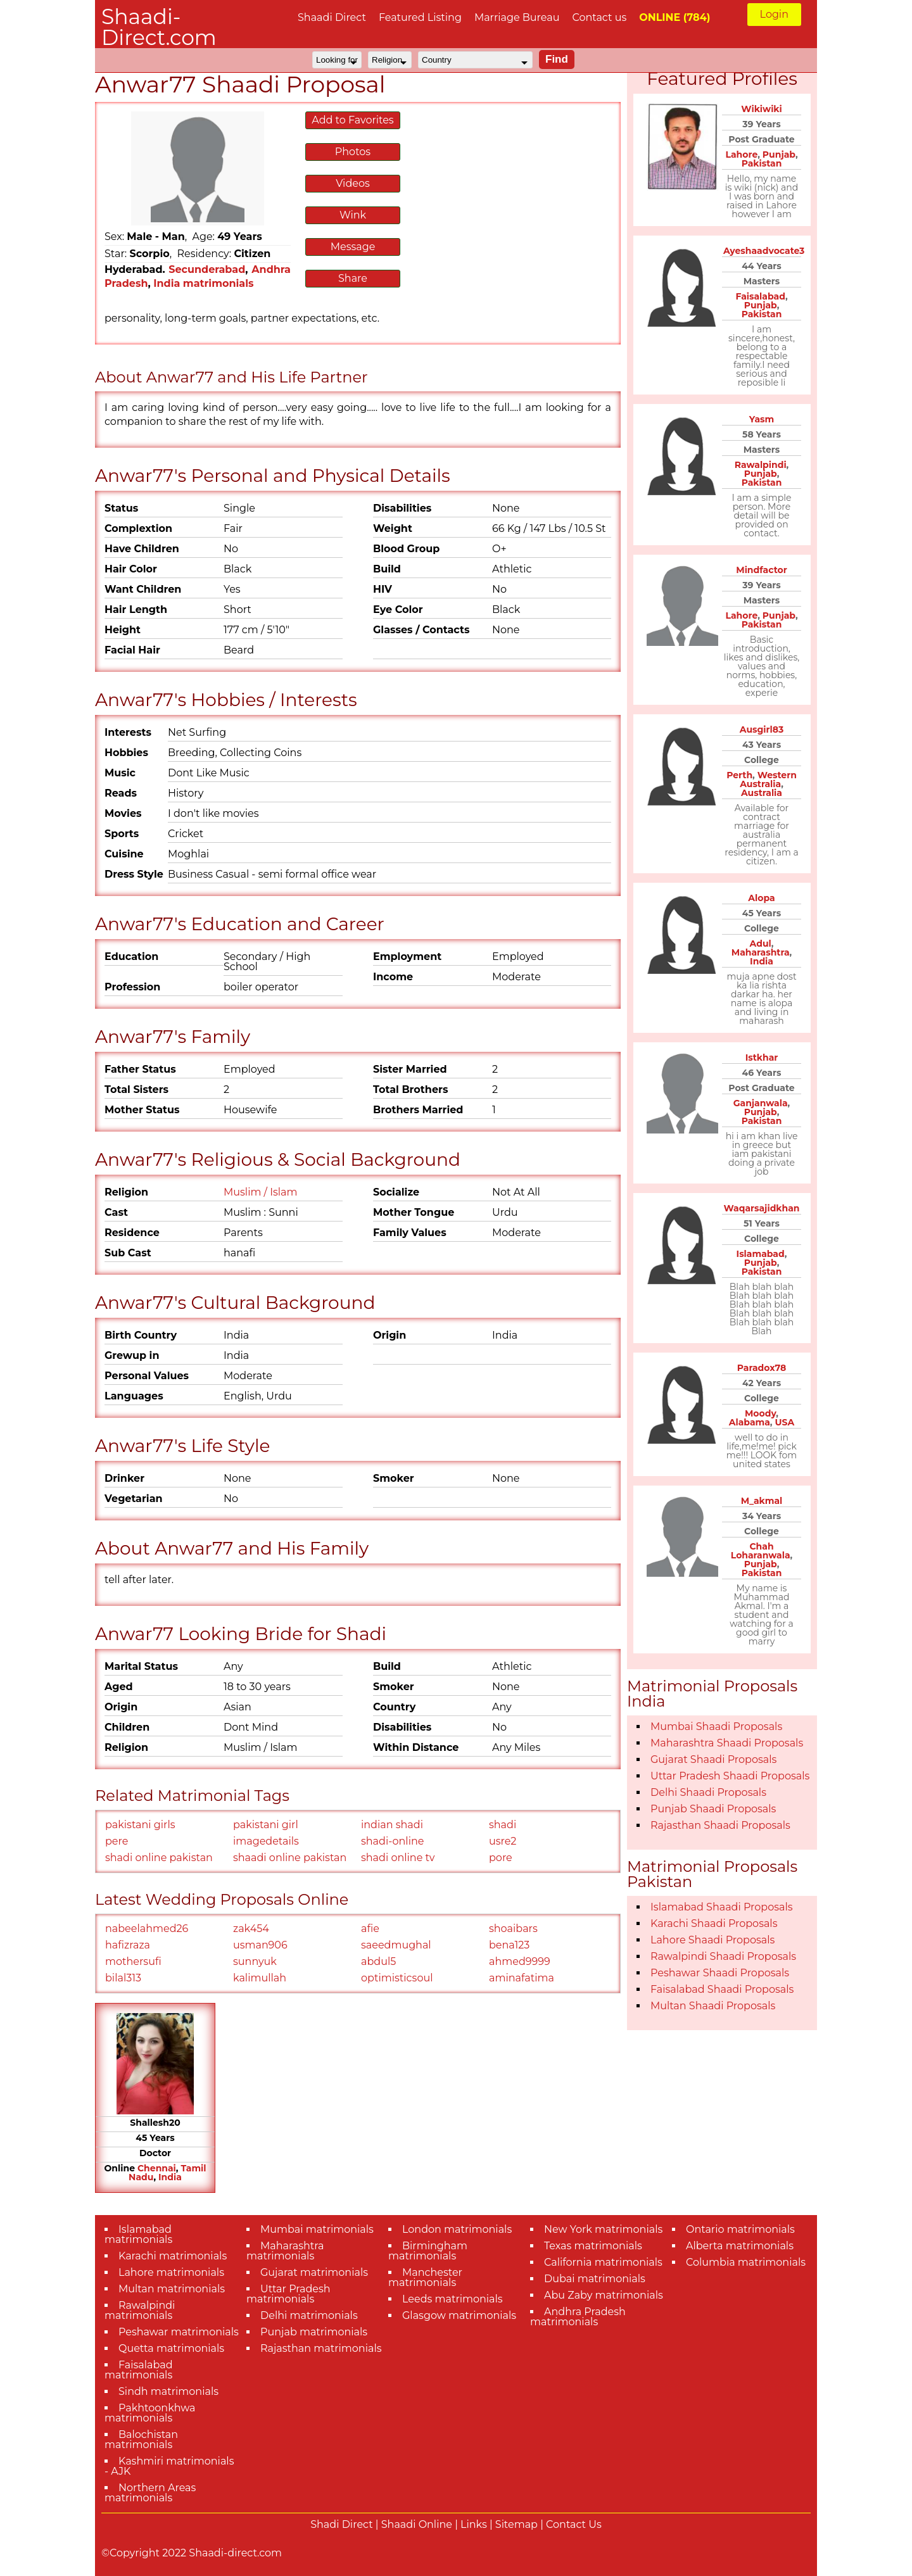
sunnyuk (255, 1961)
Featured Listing (420, 17)
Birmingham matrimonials (427, 2251)
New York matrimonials (603, 2229)
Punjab (779, 154)
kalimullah (259, 1978)
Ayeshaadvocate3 (763, 250)
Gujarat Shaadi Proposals (713, 1759)
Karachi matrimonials (172, 2256)
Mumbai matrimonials (317, 2229)
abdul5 (378, 1961)
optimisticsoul (397, 1978)
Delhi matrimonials (309, 2315)
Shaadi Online (416, 2524)
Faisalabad (760, 296)
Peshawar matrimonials (178, 2332)
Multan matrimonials (171, 2289)
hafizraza (127, 1945)
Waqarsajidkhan (762, 1208)
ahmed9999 (519, 1961)
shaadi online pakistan (289, 1858)
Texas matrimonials (593, 2246)
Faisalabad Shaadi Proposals (722, 1989)
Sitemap (516, 2524)
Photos (352, 152)
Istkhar (761, 1057)
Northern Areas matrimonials (150, 2493)
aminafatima (521, 1978)
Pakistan (762, 163)
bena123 (509, 1945)
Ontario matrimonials (740, 2229)
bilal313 (123, 1978)
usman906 (260, 1945)
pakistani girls (140, 1825)
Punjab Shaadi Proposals (713, 1809)
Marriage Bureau (517, 17)
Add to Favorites (352, 120)
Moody (760, 1413)
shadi (502, 1825)
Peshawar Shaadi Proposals (719, 1973)
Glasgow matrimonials (459, 2315)
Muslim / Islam (261, 1192)
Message (353, 247)
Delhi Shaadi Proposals (708, 1792)
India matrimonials (203, 283)
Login (774, 14)
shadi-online (392, 1841)
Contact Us (574, 2524)
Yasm (761, 419)
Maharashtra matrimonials (285, 2251)
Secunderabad (206, 269)
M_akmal (762, 1500)
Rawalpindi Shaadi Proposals (723, 1956)
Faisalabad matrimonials (138, 2370)
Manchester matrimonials (425, 2277)
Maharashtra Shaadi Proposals (726, 1743)
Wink (352, 215)
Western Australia (768, 779)
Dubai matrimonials (594, 2279)
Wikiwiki (761, 109)
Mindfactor (761, 570)
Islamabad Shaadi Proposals (721, 1907)
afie (370, 1929)
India (170, 2177)
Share (352, 278)
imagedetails (266, 1841)
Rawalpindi (761, 464)
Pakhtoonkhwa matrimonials (150, 2413)
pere (116, 1841)
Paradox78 (761, 1367)
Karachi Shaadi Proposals (714, 1923)
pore (500, 1858)
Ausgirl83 (761, 729)
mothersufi (133, 1961)
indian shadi (392, 1825)
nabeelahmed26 (146, 1929)
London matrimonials (457, 2229)
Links (473, 2524)
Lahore (741, 154)
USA (785, 1422)
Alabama (749, 1422)
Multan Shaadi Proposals (712, 2006)
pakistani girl (265, 1825)
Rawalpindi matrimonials (139, 2310)
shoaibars (513, 1929)
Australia (761, 793)
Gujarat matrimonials (314, 2272)
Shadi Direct (341, 2524)
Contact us (599, 17)
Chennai (156, 2168)
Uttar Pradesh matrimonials (288, 2294)
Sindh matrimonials (168, 2391)
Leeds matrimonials (452, 2299)
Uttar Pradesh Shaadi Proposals (729, 1776)
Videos (353, 183)
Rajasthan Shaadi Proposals (720, 1825)
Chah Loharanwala (760, 1551)
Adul (760, 943)
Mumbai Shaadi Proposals (716, 1726)
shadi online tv (398, 1858)
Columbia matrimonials (746, 2262)
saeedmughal (396, 1945)
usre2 (502, 1841)
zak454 (251, 1929)
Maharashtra (761, 952)
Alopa (761, 898)
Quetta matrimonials (171, 2348)
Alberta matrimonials (740, 2246)
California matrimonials (603, 2262)
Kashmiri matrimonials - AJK (169, 2466)
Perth (739, 775)
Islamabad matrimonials (138, 2234)
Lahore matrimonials (171, 2272)
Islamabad (761, 1254)
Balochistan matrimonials (141, 2439)
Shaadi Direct (332, 17)
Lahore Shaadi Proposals (712, 1940)
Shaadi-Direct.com (159, 27)
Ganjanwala (760, 1103)
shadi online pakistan (159, 1858)
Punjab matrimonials (313, 2332)
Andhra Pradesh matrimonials (578, 2317)
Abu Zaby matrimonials (603, 2295)
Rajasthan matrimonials (321, 2348)
